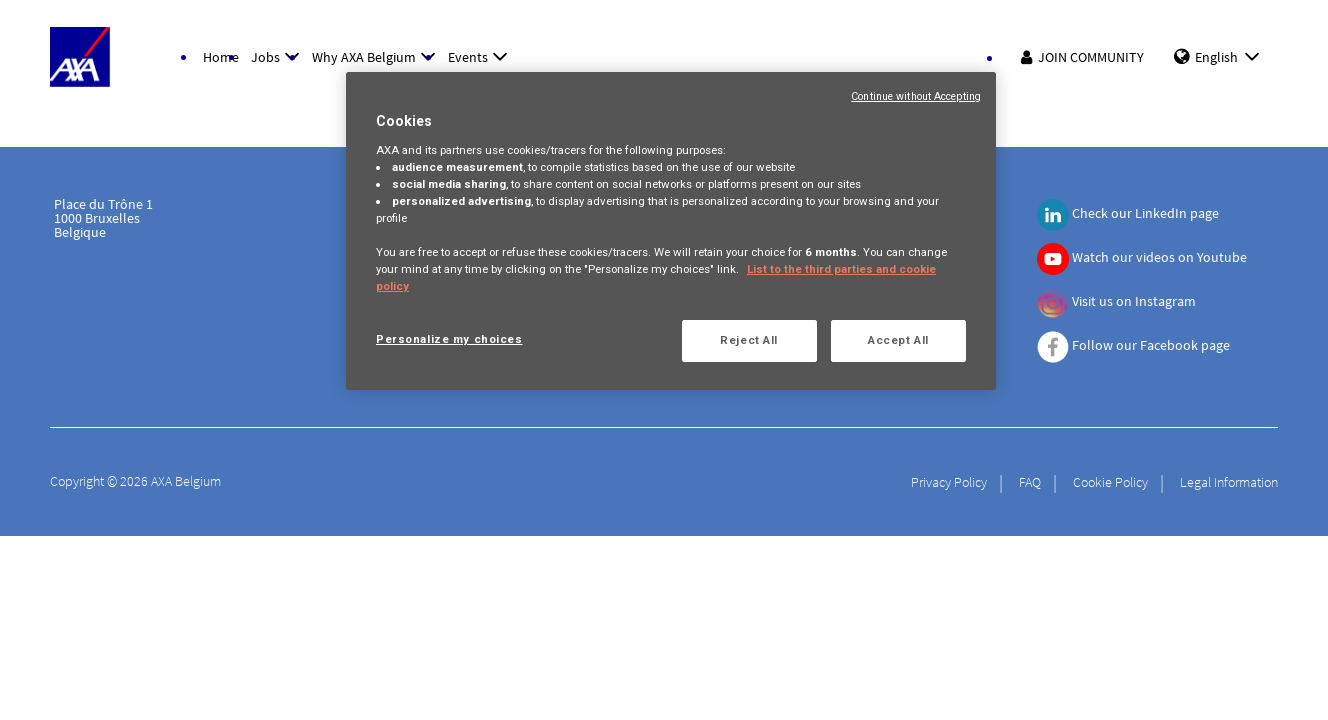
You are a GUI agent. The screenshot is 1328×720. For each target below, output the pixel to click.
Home (221, 57)
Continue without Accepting (916, 96)
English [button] (1230, 56)
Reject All (749, 340)
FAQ (1030, 482)
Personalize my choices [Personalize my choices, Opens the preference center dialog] (449, 339)
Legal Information (1229, 482)
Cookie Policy (1110, 482)
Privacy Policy (949, 482)
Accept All (898, 340)
